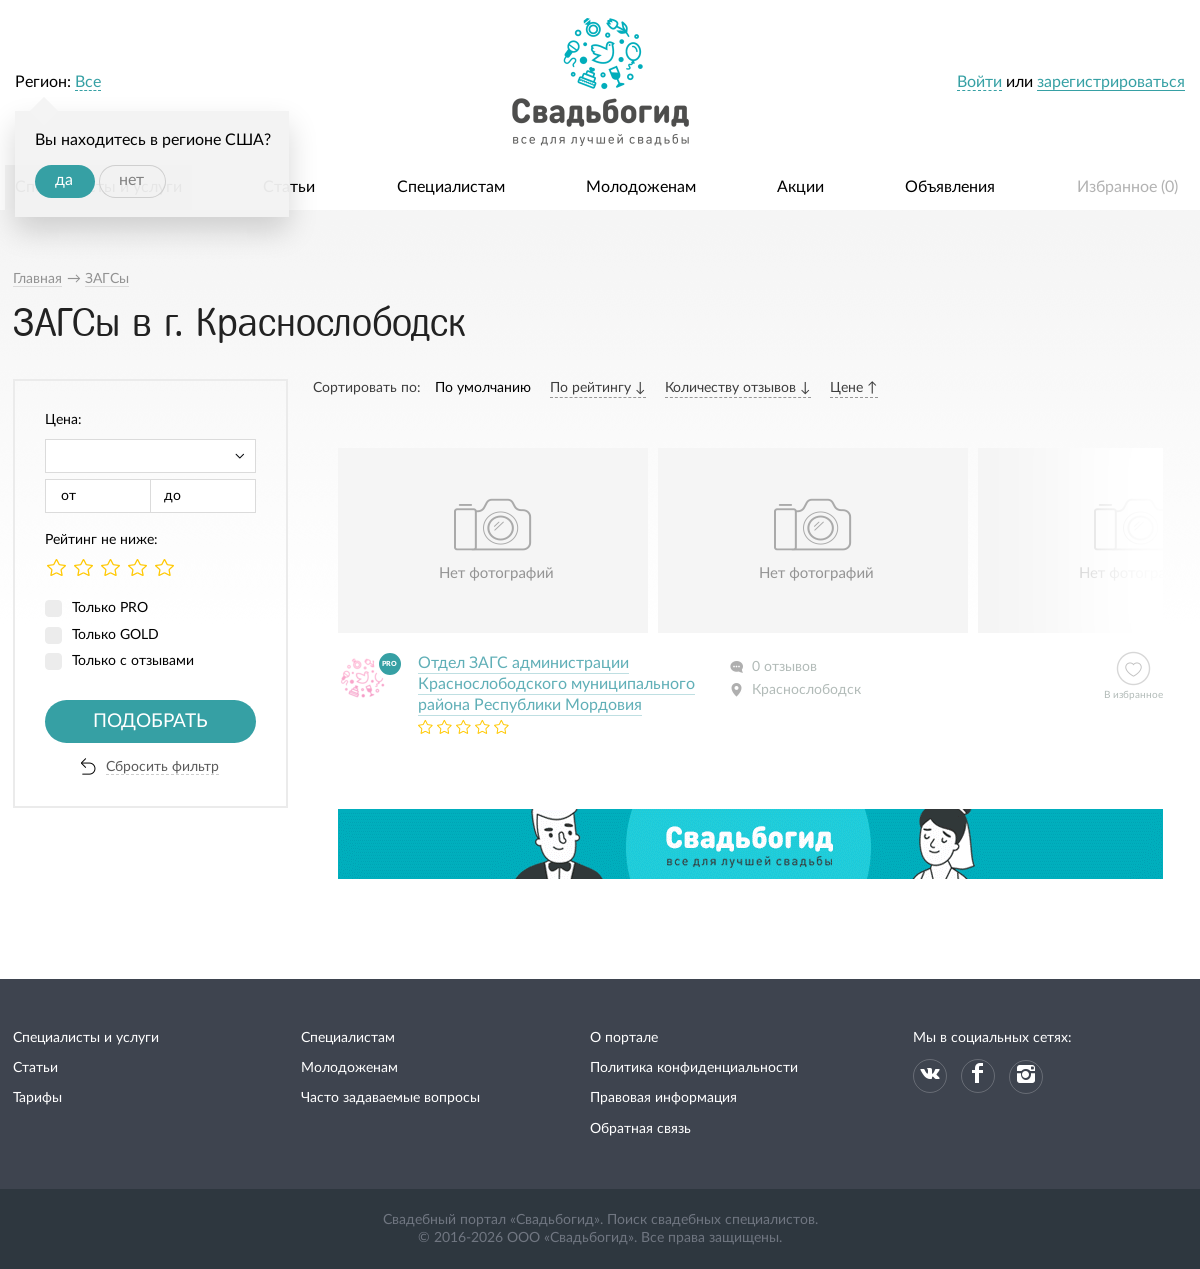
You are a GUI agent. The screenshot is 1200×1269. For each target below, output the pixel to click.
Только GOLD (115, 635)
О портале (624, 1038)
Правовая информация (663, 1098)
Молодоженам (641, 187)
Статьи (289, 187)
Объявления (950, 187)
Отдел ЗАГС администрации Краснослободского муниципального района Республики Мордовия (556, 684)
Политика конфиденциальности (694, 1068)
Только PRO (110, 608)
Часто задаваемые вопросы (390, 1098)
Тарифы (37, 1098)
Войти (979, 82)
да (64, 180)
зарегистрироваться (1111, 82)
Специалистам (451, 187)
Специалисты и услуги (86, 1038)
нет (131, 180)
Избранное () (1127, 187)
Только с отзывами (133, 661)
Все (88, 82)
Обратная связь (640, 1129)
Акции (800, 187)
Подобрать (150, 721)
